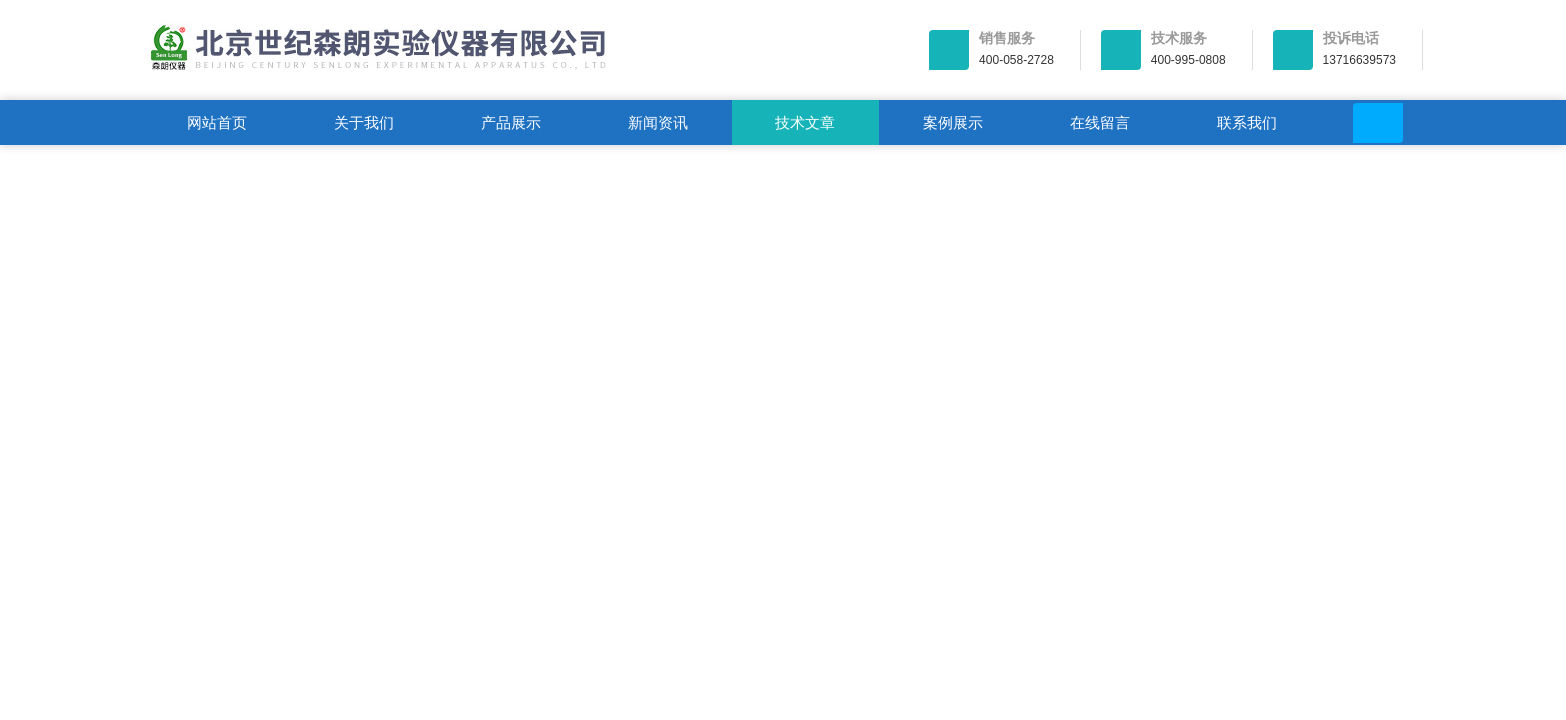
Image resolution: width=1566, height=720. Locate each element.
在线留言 (1100, 122)
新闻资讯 (658, 122)
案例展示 (953, 122)
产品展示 (511, 122)
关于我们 (364, 122)
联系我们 (1247, 122)
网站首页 (217, 122)
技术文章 (805, 122)
